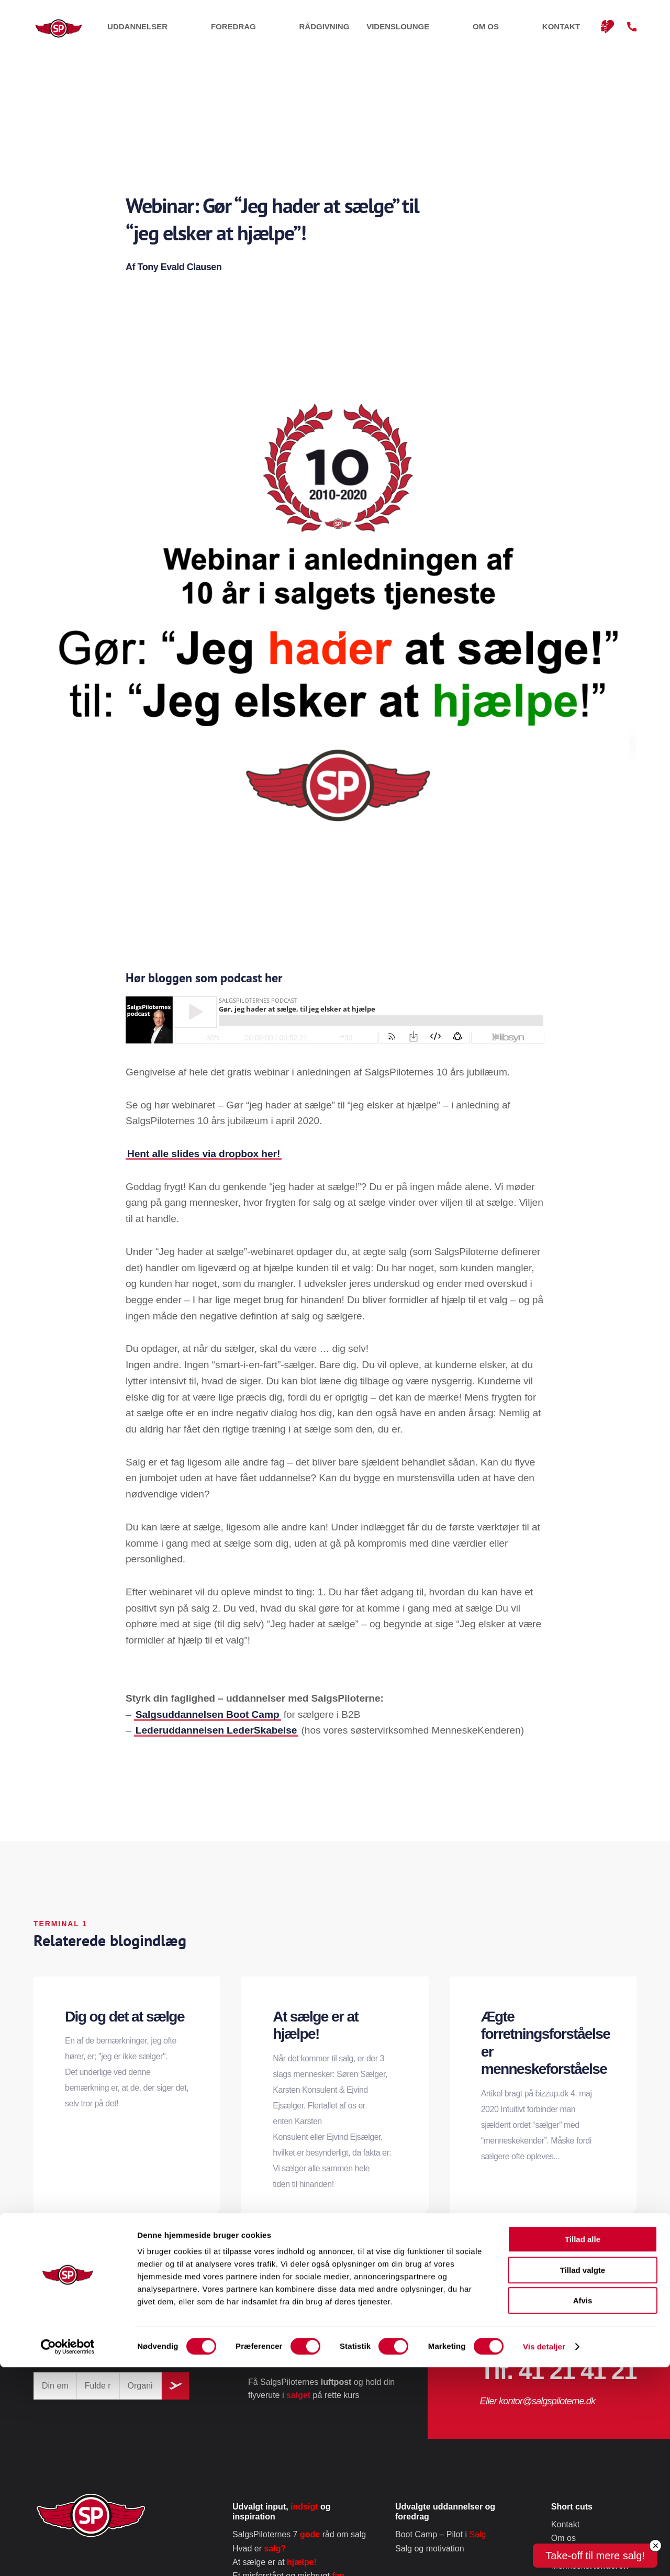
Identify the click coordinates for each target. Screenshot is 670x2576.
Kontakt (570, 31)
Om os (528, 31)
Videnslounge (473, 31)
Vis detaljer (544, 2555)
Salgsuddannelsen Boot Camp (208, 1714)
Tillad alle (582, 2448)
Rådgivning (406, 31)
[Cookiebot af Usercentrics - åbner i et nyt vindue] (68, 2555)
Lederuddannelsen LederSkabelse (216, 1730)
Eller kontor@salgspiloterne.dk (537, 2401)
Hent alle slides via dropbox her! (203, 1153)
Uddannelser (285, 31)
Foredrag (348, 31)
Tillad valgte (582, 2478)
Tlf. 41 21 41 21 (558, 2370)
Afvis (583, 2509)
